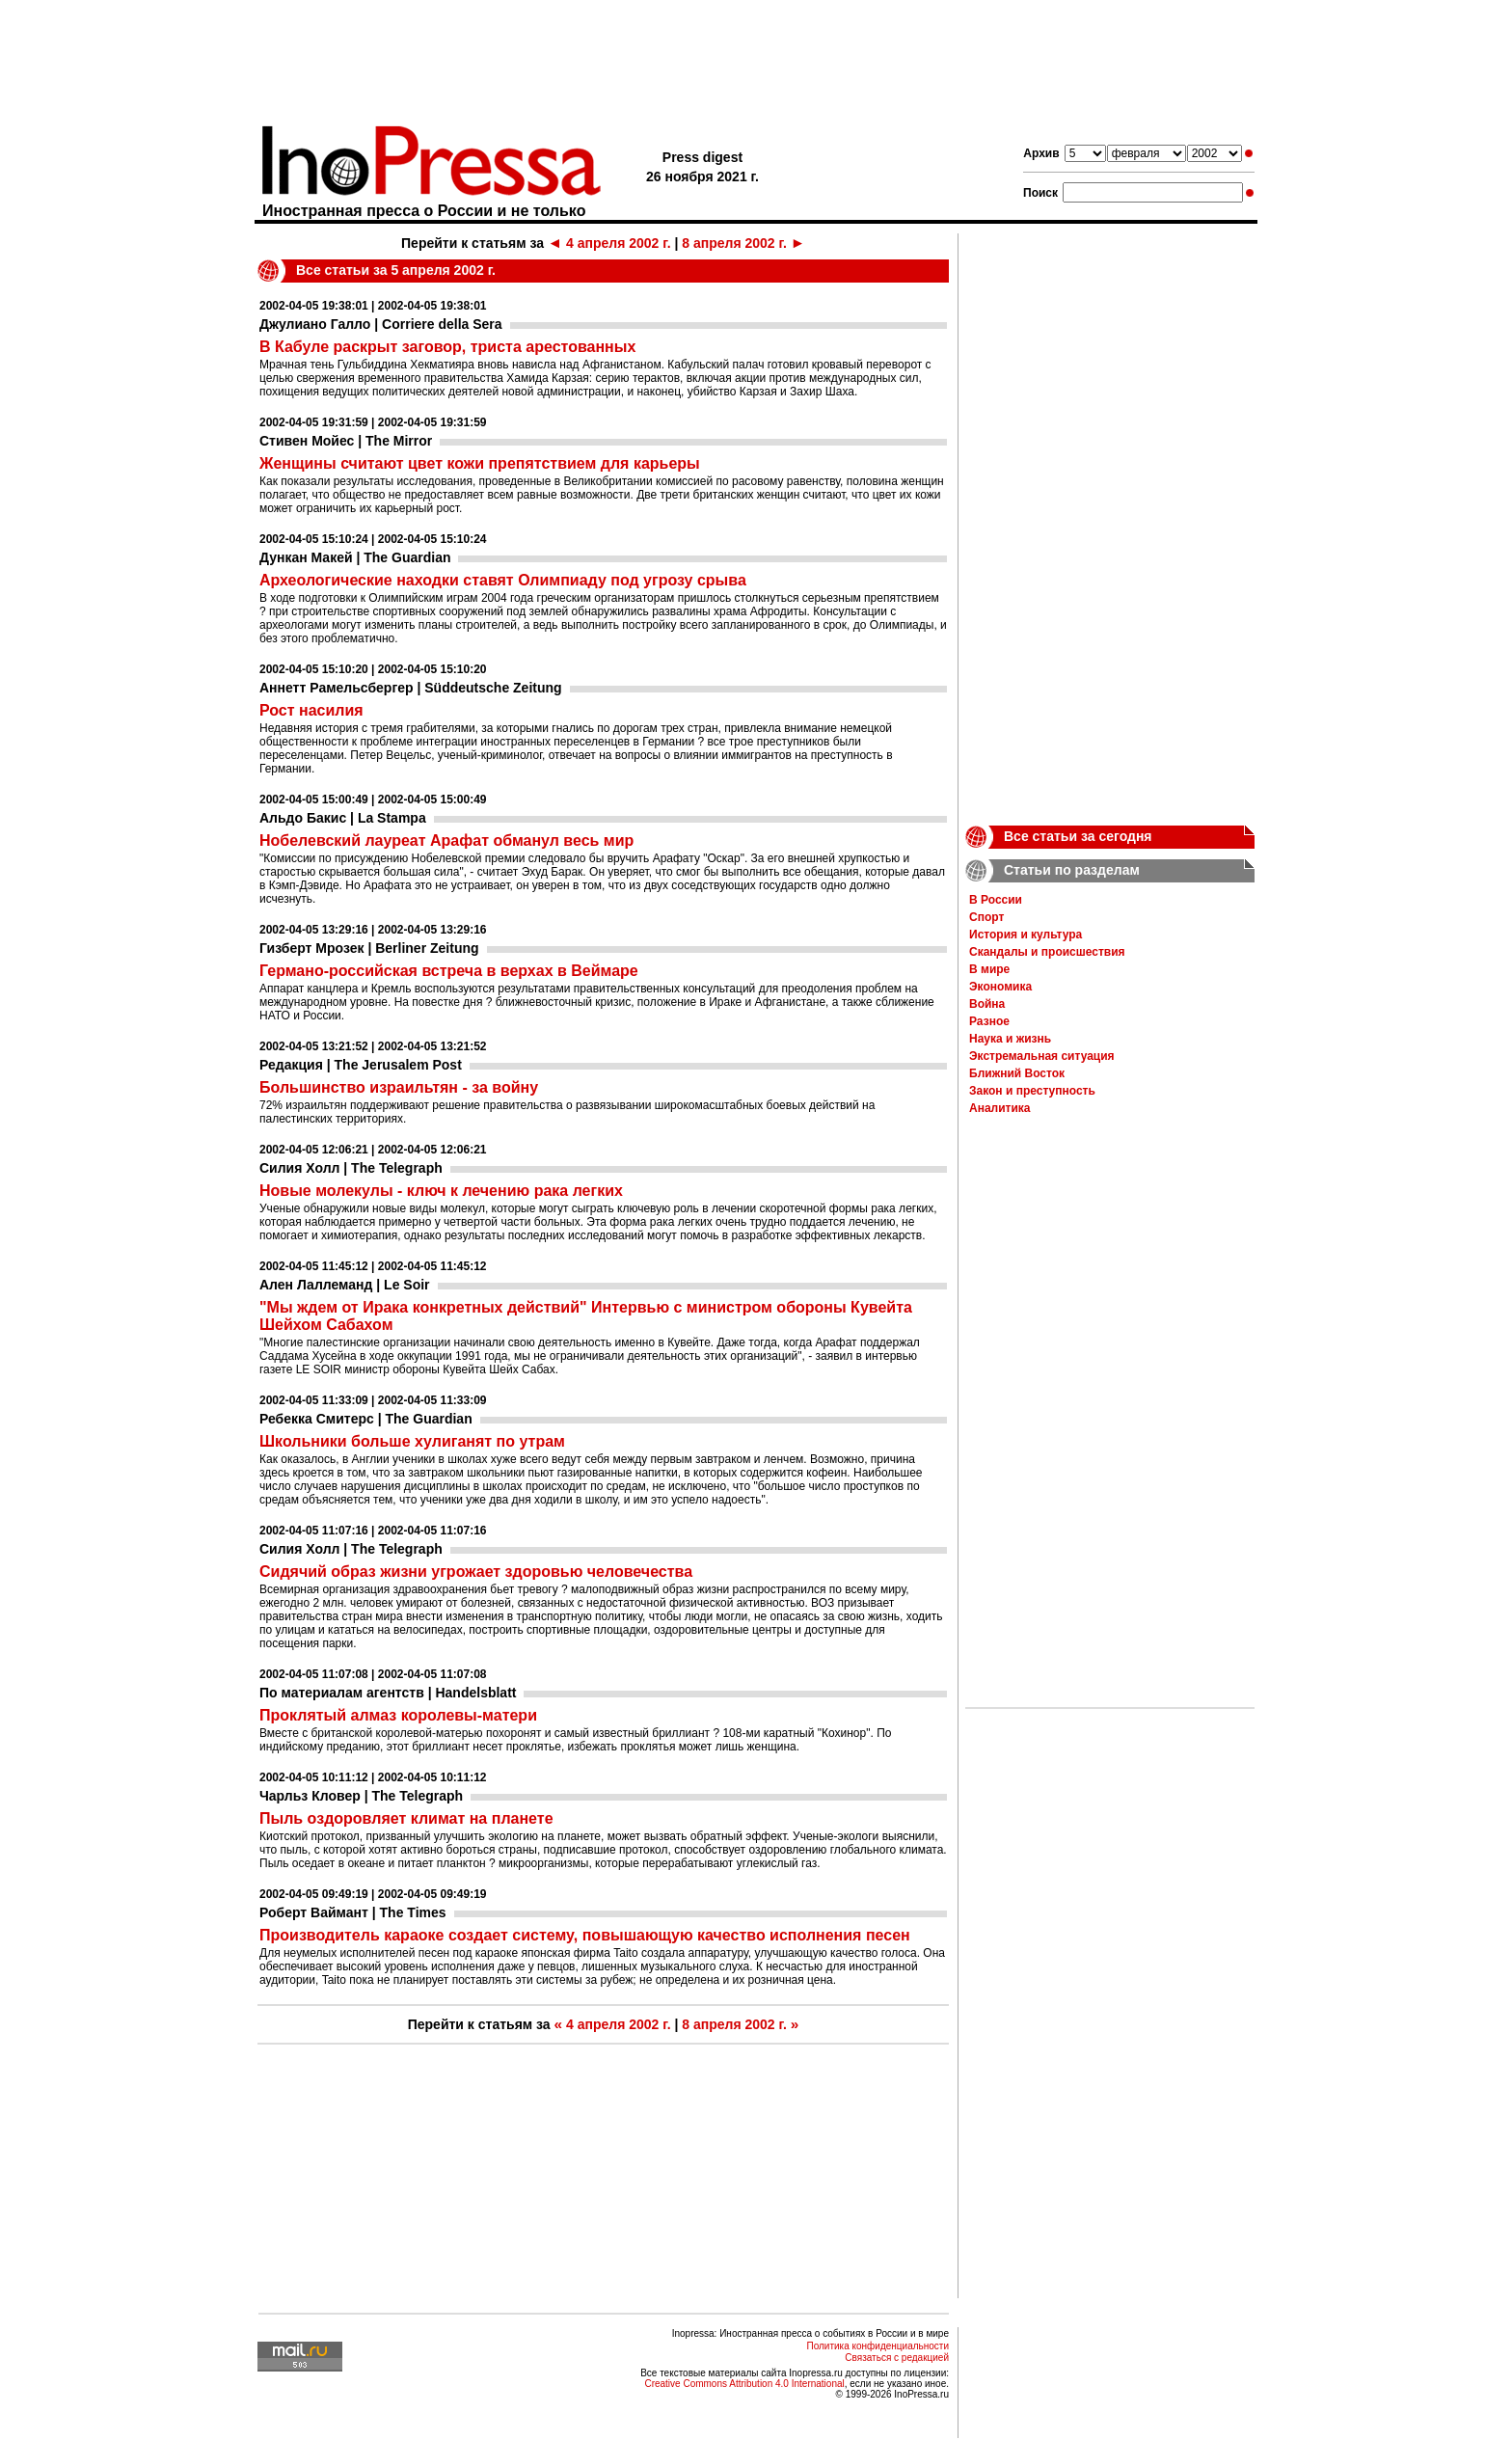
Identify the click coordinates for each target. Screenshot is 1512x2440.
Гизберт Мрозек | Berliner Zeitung (369, 948)
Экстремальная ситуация (1042, 1056)
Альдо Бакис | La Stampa (342, 818)
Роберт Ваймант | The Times (352, 1912)
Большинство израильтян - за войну (398, 1087)
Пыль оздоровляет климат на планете (406, 1818)
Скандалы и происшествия (1047, 952)
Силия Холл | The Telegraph (351, 1168)
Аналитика (1000, 1108)
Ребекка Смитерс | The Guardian (365, 1418)
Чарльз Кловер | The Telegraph (361, 1795)
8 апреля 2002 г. (743, 243)
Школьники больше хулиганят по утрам (412, 1441)
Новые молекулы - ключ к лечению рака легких (441, 1190)
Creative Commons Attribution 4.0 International (744, 2383)
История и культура (1025, 934)
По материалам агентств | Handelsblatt (387, 1692)
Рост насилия (311, 710)
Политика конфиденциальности (877, 2346)
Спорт (986, 917)
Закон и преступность (1032, 1091)
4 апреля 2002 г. (609, 243)
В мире (989, 969)
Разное (989, 1021)
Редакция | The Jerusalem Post (360, 1064)
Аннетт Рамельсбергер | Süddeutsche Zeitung (410, 687)
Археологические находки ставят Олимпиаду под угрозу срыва (502, 580)
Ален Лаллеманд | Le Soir (344, 1284)
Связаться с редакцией (897, 2357)
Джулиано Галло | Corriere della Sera (380, 324)
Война (987, 1004)
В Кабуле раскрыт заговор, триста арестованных (447, 347)
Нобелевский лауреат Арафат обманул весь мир (446, 840)
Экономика (1000, 986)
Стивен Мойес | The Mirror (345, 440)
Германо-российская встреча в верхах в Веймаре (448, 970)
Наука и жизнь (1010, 1038)
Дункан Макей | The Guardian (354, 557)
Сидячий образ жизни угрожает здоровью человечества (475, 1571)
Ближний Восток (1017, 1073)
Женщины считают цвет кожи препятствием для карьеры (479, 463)
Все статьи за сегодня (1078, 836)
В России (995, 900)
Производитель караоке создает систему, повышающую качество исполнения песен (584, 1935)
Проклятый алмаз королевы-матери (398, 1715)
